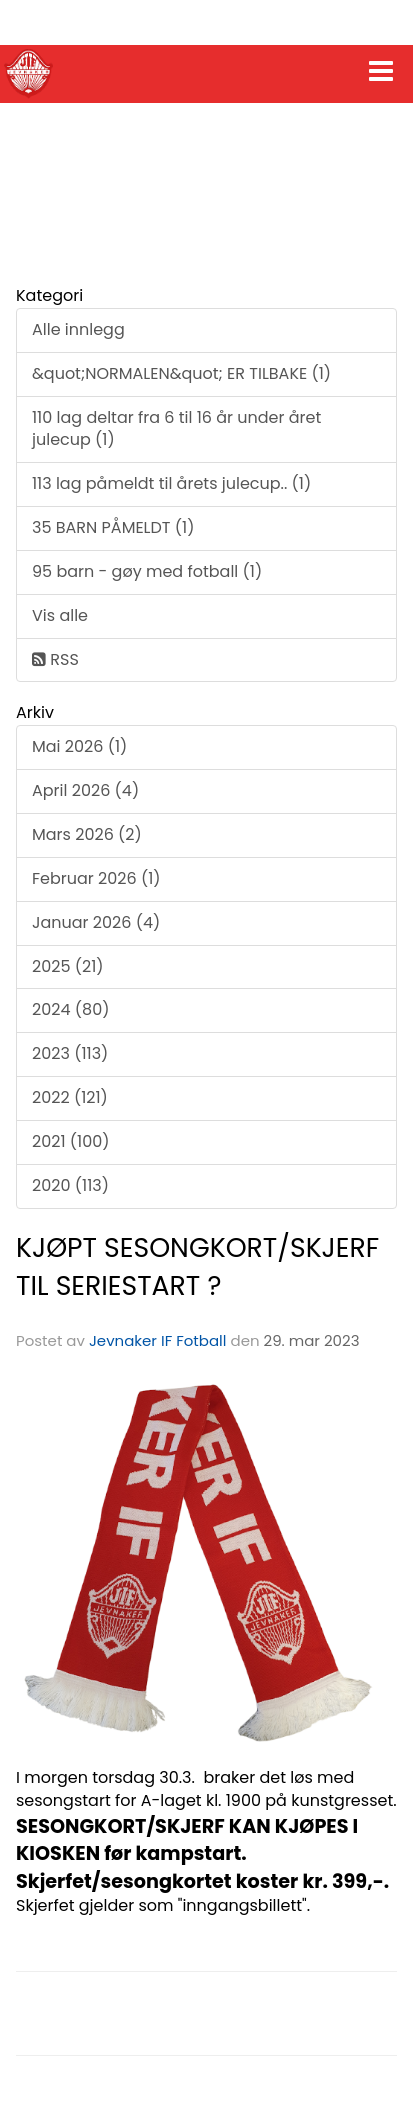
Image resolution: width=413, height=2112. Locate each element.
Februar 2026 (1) (96, 878)
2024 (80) (70, 1009)
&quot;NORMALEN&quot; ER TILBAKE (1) (181, 373)
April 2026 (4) (85, 790)
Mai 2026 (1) (79, 746)
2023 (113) (70, 1053)
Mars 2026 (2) (87, 834)
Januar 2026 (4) (96, 922)
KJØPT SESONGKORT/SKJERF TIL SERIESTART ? (197, 1266)
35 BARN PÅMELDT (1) (113, 527)
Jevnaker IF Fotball (158, 1340)
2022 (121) (70, 1097)
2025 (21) (68, 966)
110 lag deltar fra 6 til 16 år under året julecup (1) (176, 429)
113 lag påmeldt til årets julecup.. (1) (171, 483)
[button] (381, 67)
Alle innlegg (78, 329)
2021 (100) (71, 1141)
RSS (55, 659)
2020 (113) (70, 1185)
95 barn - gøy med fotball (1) (147, 571)
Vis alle (60, 615)
